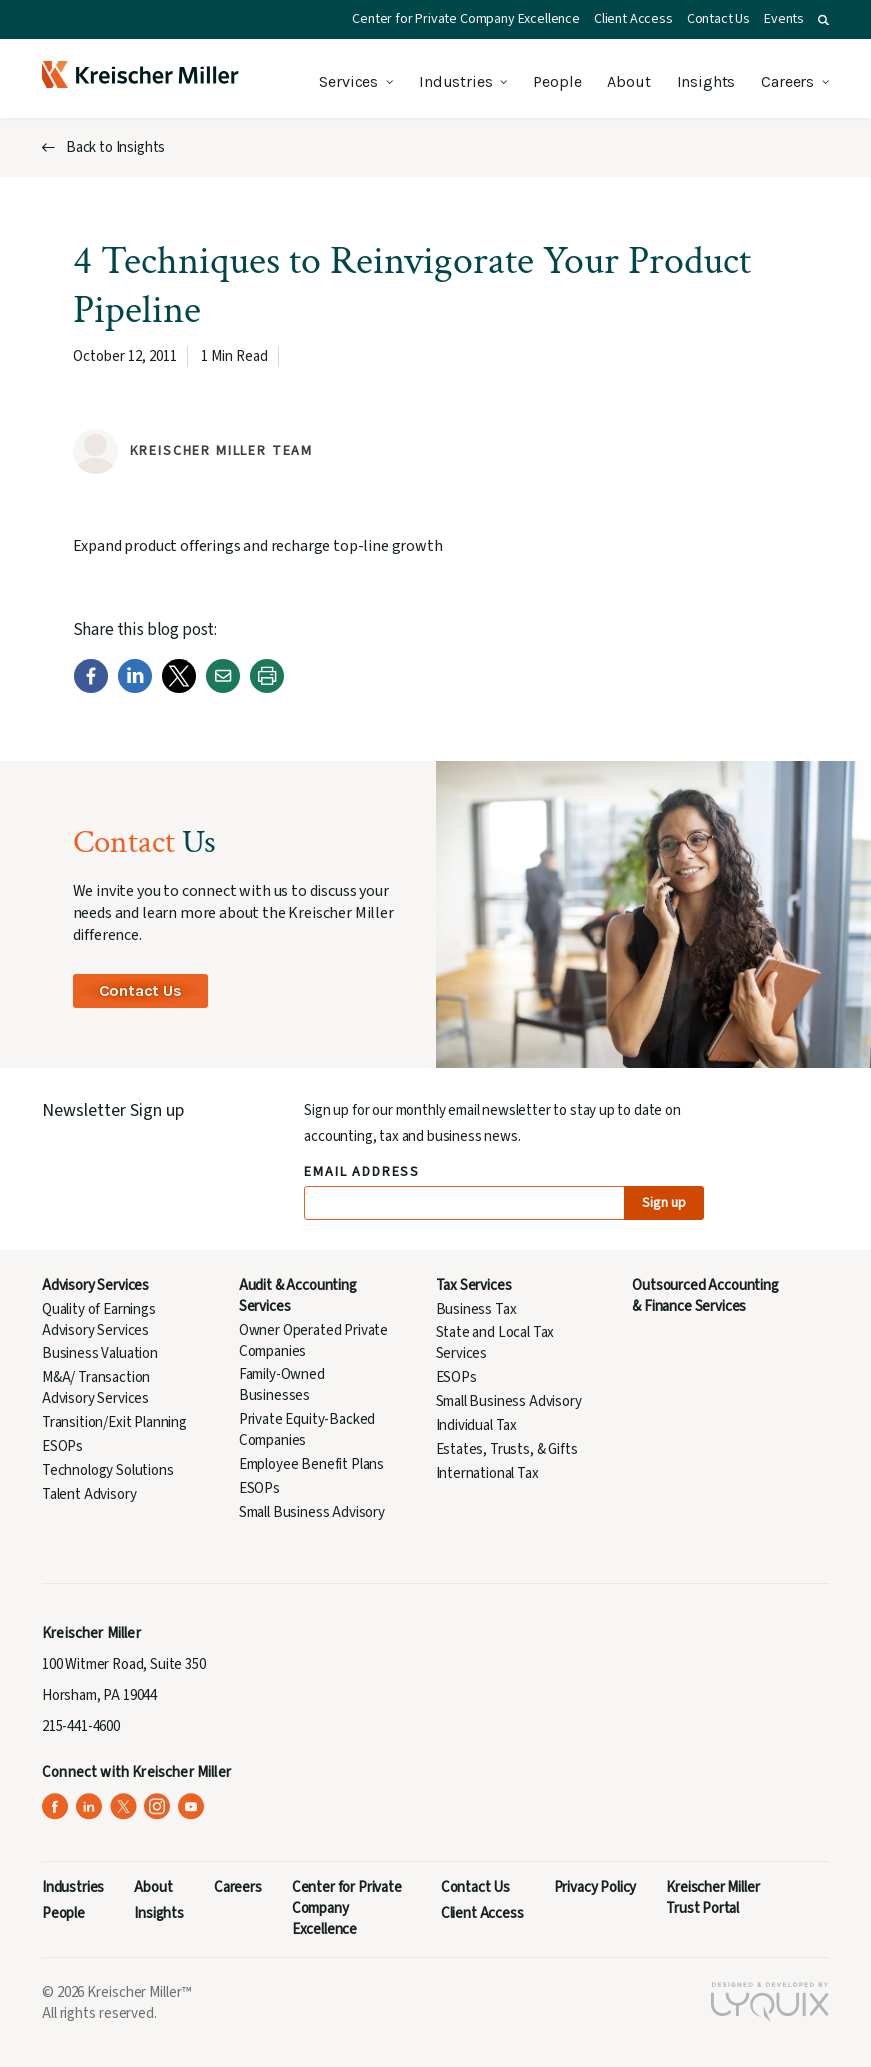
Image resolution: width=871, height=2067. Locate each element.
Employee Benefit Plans (311, 1464)
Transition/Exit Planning (114, 1422)
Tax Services (474, 1285)
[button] (823, 20)
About (628, 81)
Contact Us (718, 19)
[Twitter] (179, 689)
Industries (455, 81)
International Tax (487, 1473)
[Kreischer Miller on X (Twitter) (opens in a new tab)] (123, 1806)
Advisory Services (95, 1285)
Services (348, 81)
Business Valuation (100, 1353)
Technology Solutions (108, 1470)
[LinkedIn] (135, 689)
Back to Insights (115, 147)
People (557, 81)
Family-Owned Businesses (282, 1385)
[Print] (267, 689)
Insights (706, 81)
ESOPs (62, 1446)
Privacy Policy (595, 1887)
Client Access (633, 19)
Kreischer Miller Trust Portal (712, 1898)
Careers (787, 81)
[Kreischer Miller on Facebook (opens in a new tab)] (55, 1806)
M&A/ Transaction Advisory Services (96, 1388)
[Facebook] (91, 689)
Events (784, 19)
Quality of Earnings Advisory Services (99, 1320)
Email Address (362, 1172)
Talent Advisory (89, 1494)
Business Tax (476, 1309)
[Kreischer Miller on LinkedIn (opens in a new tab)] (89, 1806)
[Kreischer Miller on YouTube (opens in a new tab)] (191, 1806)
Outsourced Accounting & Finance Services (705, 1296)
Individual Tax (477, 1425)
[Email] (223, 689)
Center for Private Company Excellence (466, 19)
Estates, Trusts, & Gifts (507, 1449)
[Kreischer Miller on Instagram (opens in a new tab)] (157, 1806)
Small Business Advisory (312, 1512)
